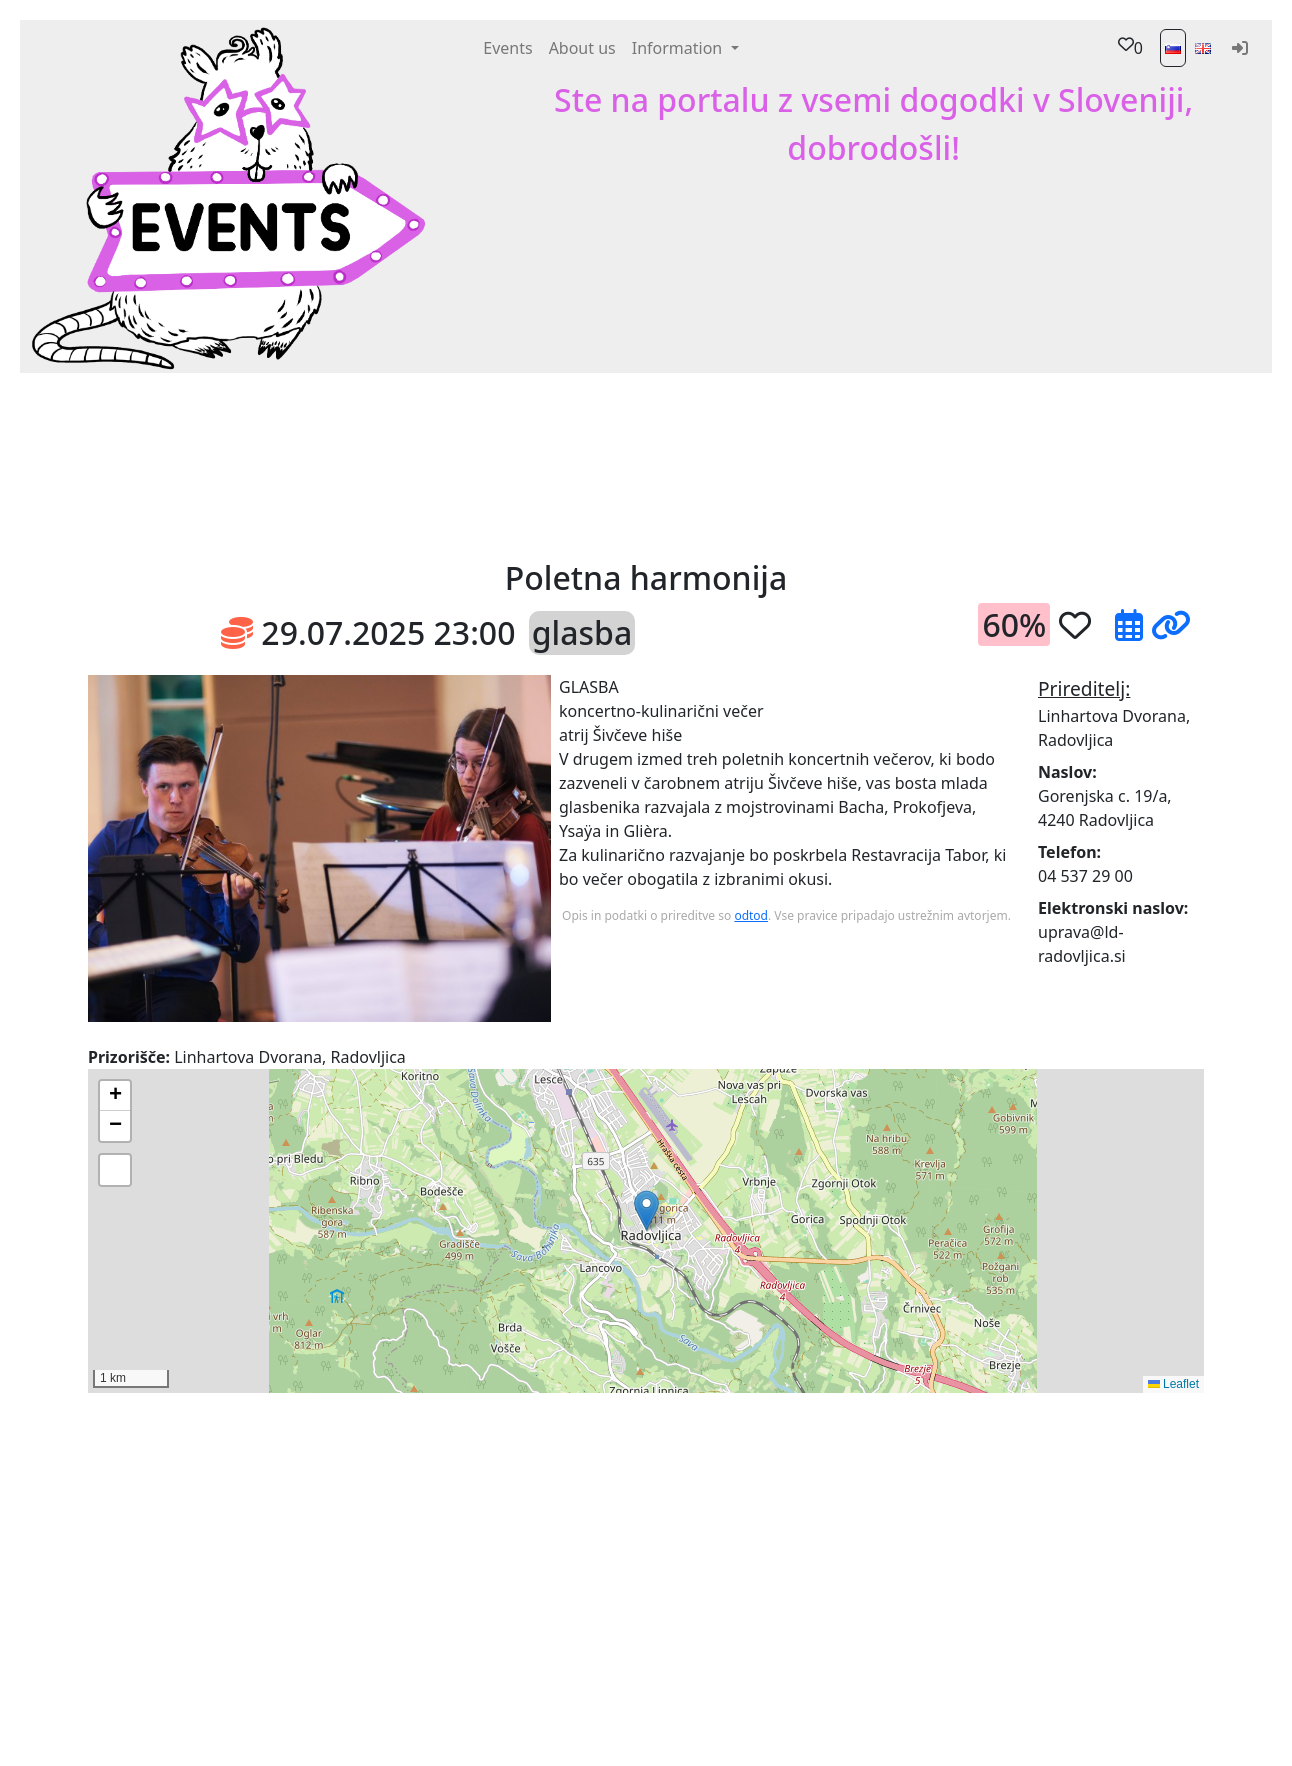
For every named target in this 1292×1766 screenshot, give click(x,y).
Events (507, 48)
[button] (368, 464)
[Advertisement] (796, 464)
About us (582, 48)
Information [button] (679, 48)
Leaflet (1173, 1384)
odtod (751, 915)
